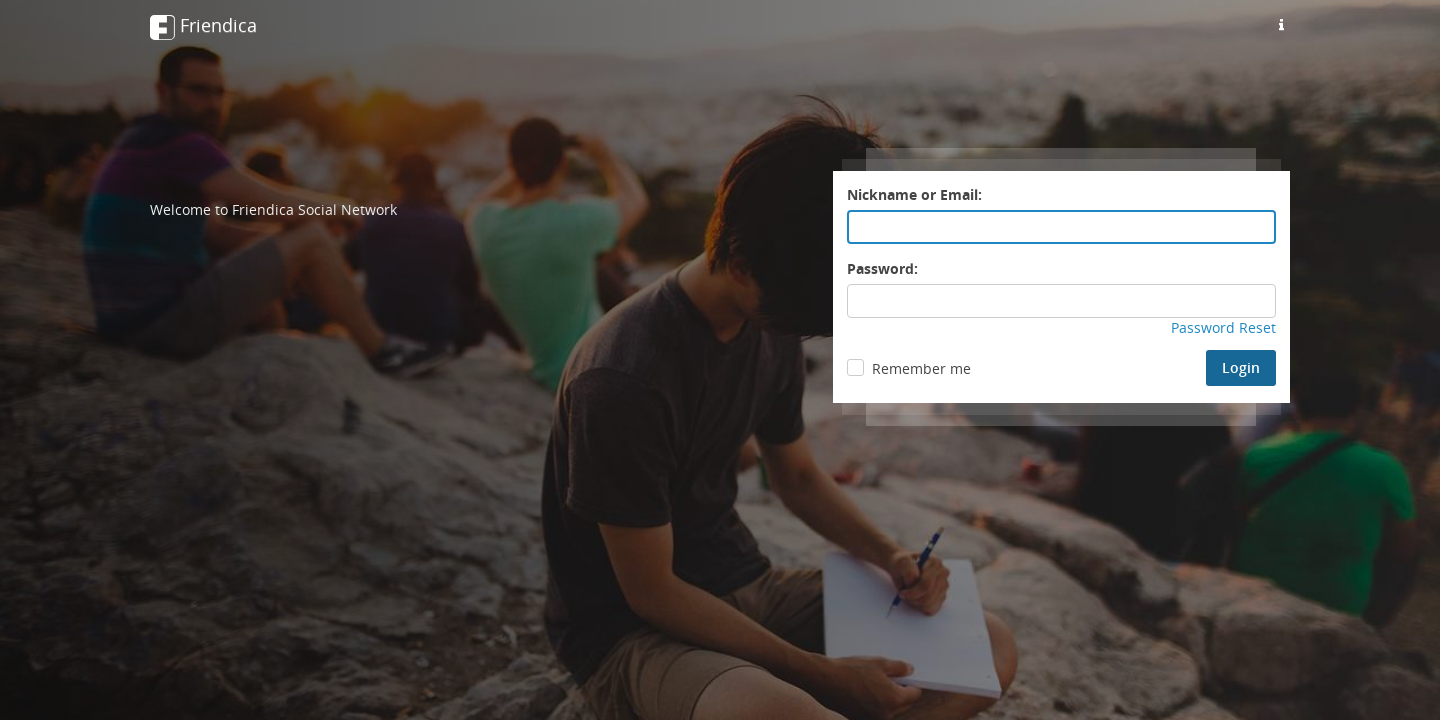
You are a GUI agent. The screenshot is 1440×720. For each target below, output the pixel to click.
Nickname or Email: (914, 194)
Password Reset (1223, 327)
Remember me (921, 368)
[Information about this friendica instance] (1281, 25)
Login (1241, 367)
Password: (882, 268)
